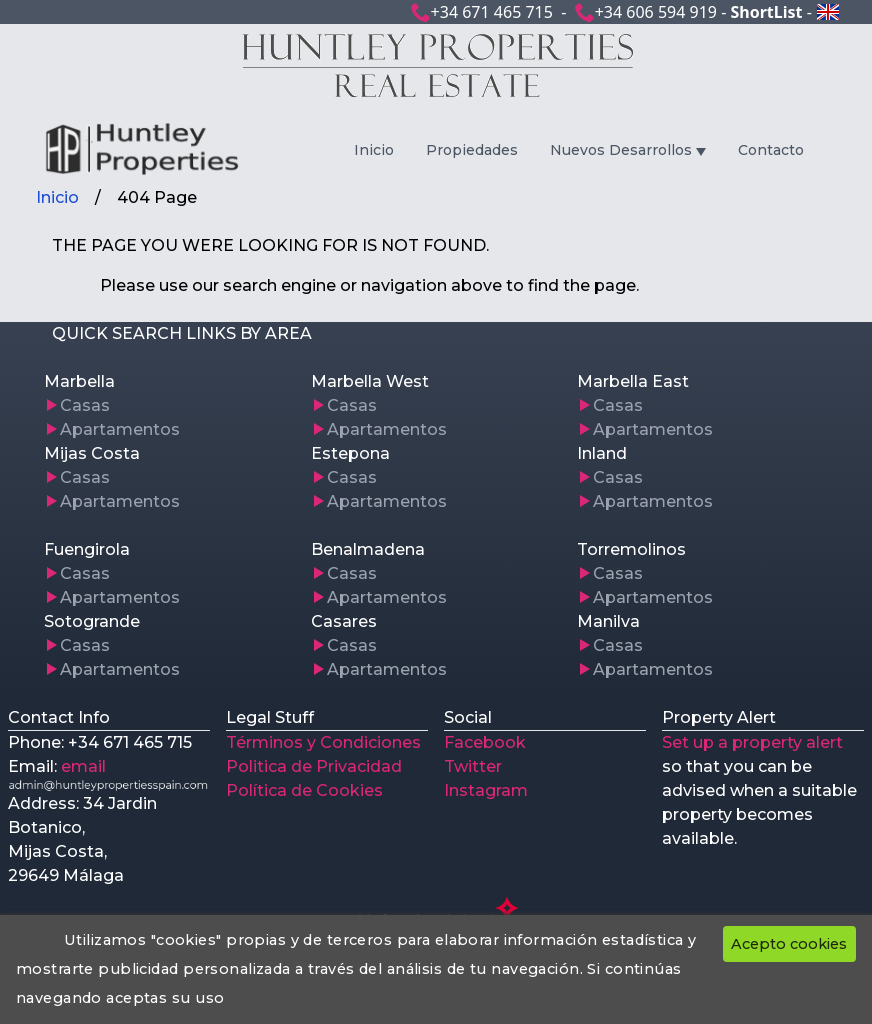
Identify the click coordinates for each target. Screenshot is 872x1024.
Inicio (374, 150)
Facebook (485, 742)
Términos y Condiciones (323, 742)
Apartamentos (120, 429)
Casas (85, 405)
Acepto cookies (789, 944)
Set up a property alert (752, 742)
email (83, 766)
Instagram (486, 790)
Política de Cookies (304, 790)
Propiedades (472, 150)
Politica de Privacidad (314, 766)
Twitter (473, 766)
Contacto (771, 150)
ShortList (766, 12)
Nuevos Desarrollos (621, 150)
